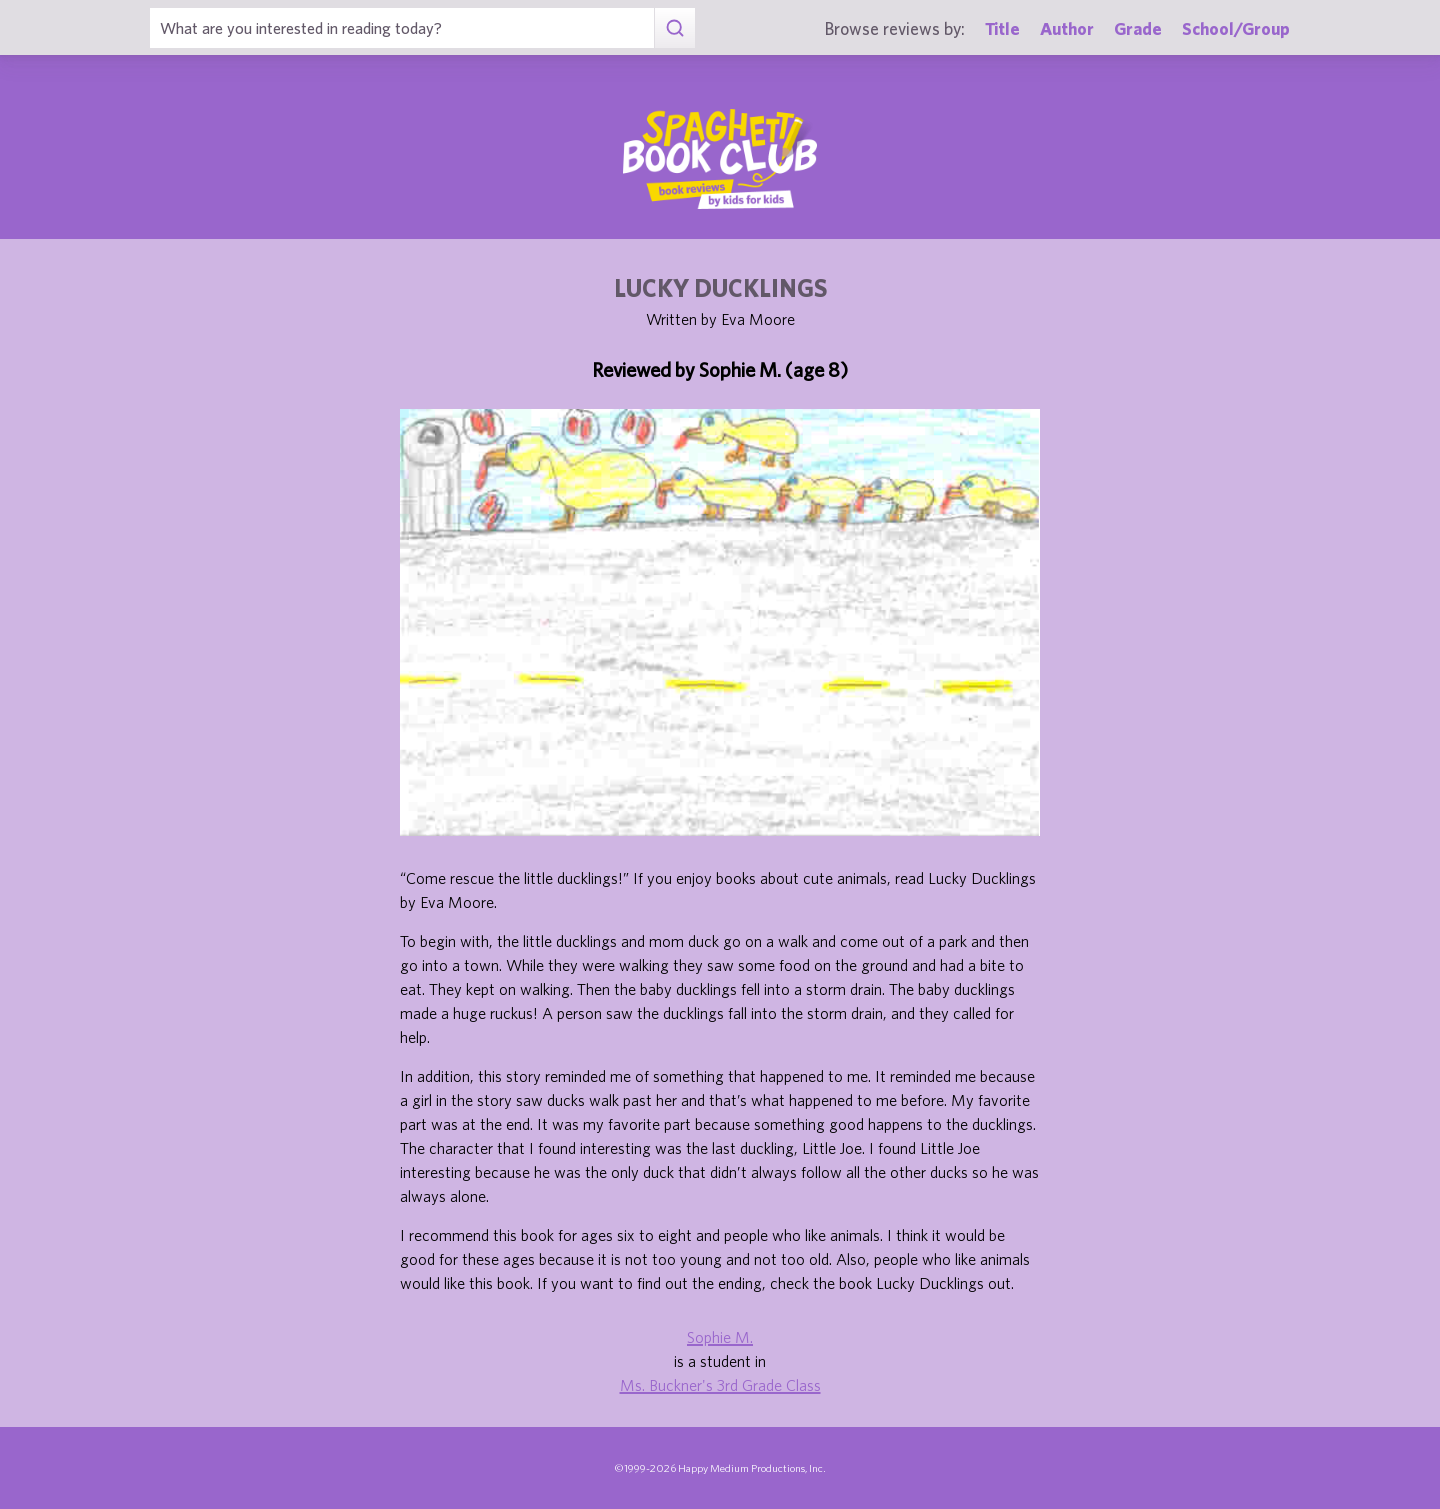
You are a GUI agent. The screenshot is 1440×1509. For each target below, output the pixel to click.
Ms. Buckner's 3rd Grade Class (720, 1385)
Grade (1138, 28)
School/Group (1236, 28)
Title (1002, 28)
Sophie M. (720, 1337)
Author (1067, 28)
